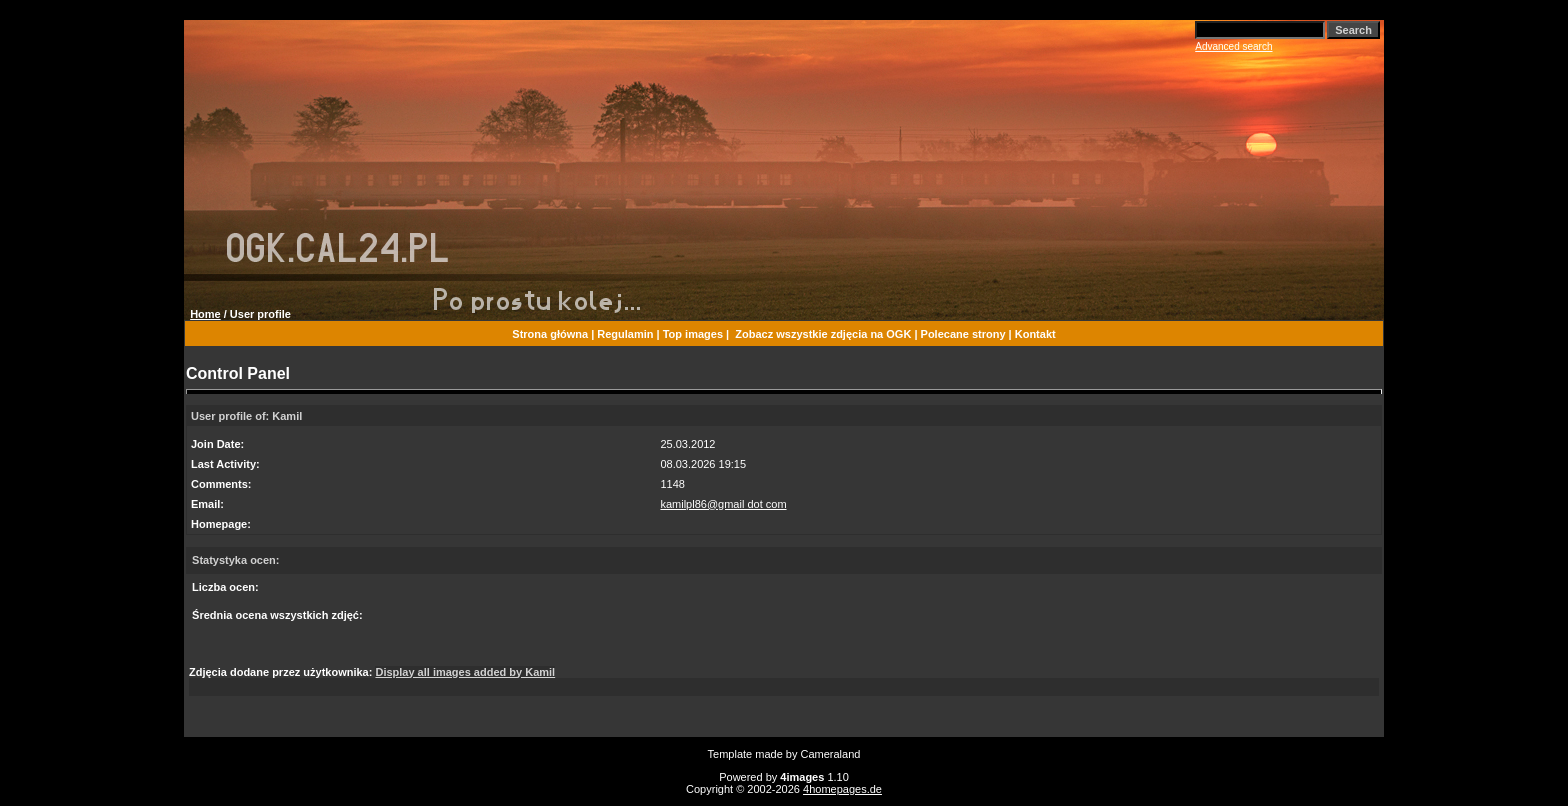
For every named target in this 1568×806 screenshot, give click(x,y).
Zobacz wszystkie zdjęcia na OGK (823, 334)
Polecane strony (963, 334)
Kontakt (1035, 334)
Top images (693, 334)
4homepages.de (842, 789)
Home (205, 314)
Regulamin (625, 334)
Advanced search (1233, 46)
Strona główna (550, 334)
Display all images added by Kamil (465, 672)
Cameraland (831, 754)
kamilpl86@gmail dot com (723, 504)
